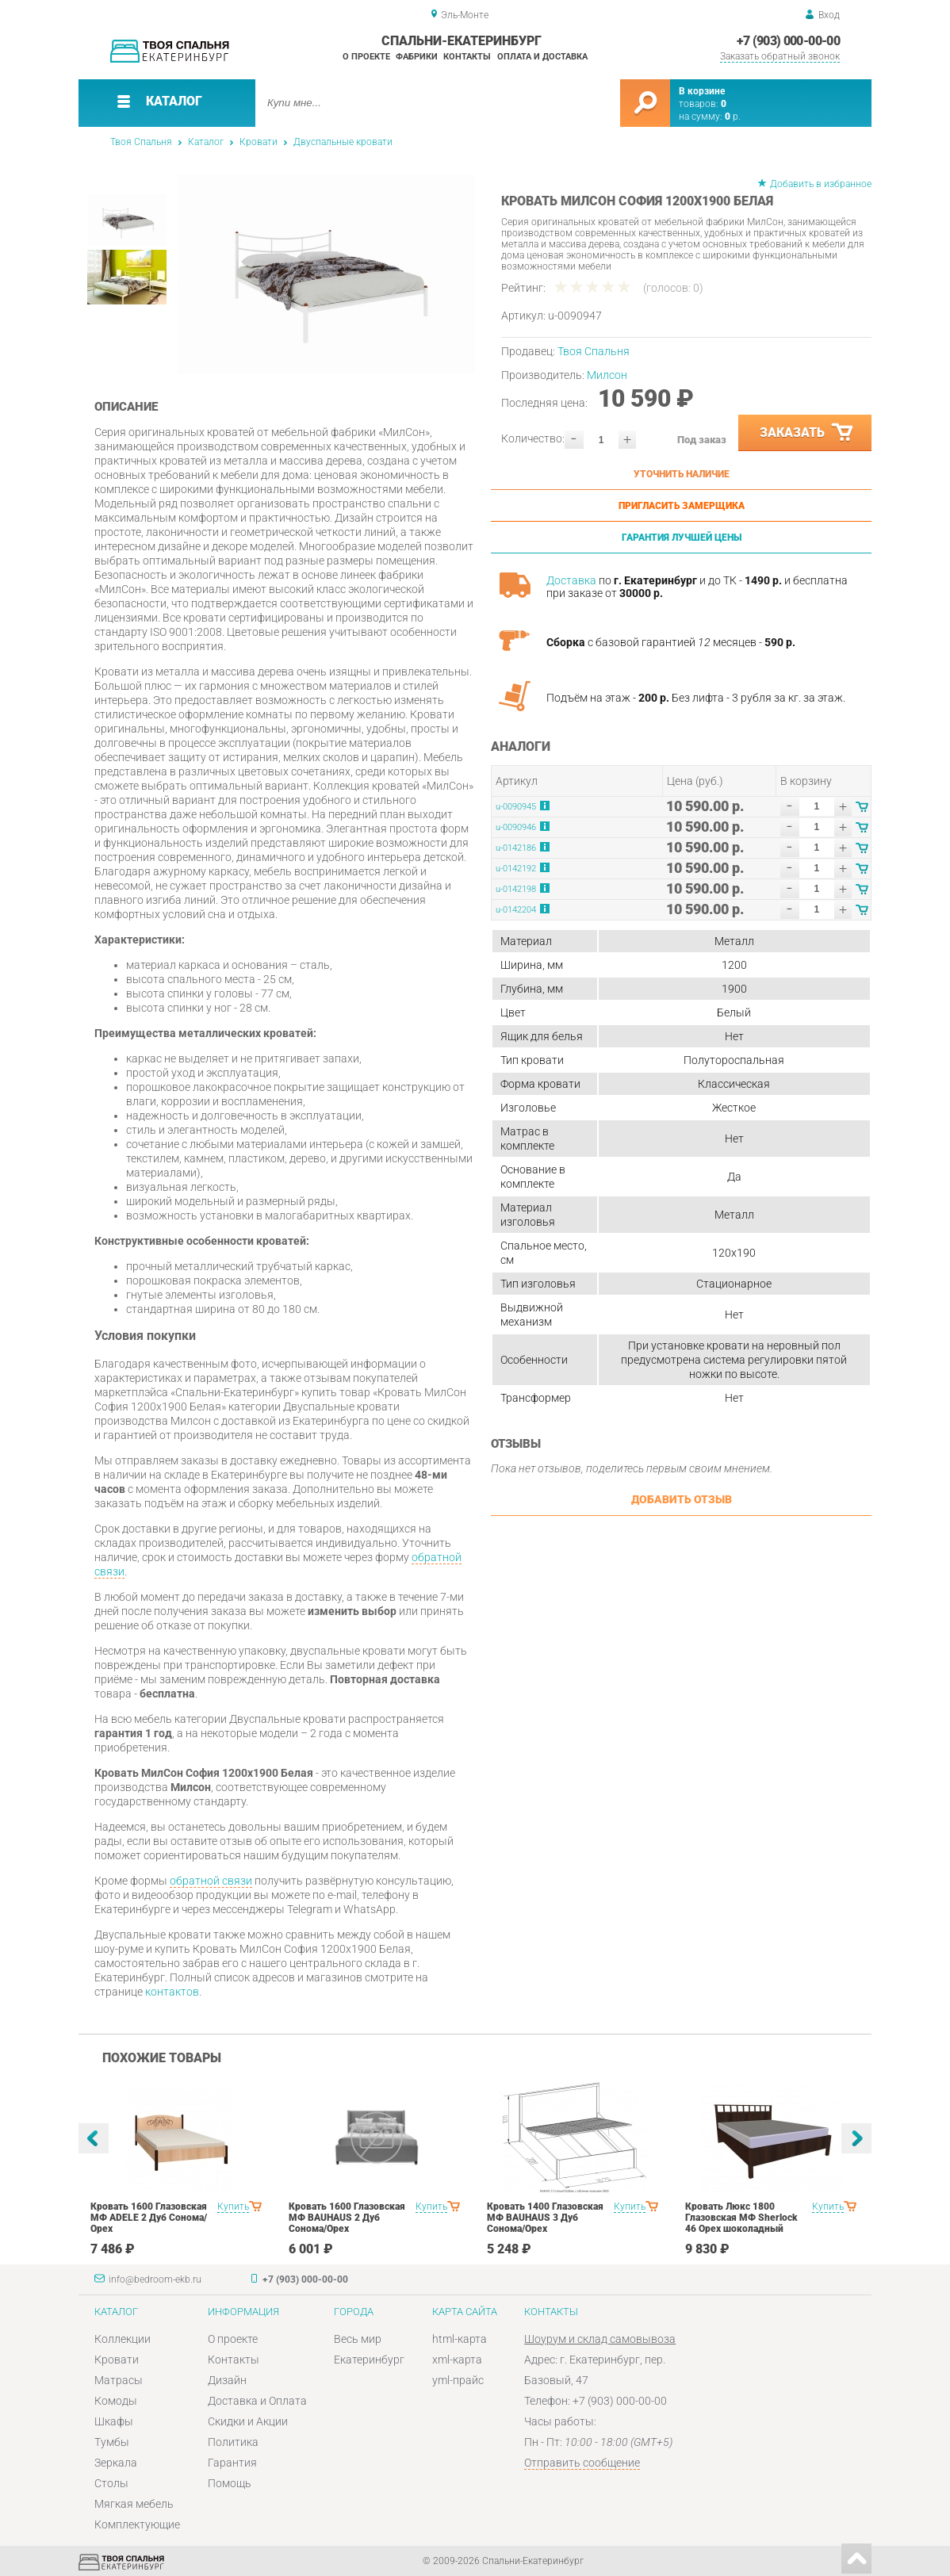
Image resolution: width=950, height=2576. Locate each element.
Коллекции (122, 2339)
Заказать (807, 433)
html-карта (459, 2339)
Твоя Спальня (141, 141)
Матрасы (118, 2380)
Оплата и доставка (542, 57)
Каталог (206, 141)
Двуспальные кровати (343, 141)
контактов (172, 1991)
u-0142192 (516, 868)
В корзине (702, 91)
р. (733, 116)
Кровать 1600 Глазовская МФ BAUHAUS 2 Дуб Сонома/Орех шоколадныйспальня (347, 2223)
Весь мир (357, 2339)
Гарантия (232, 2462)
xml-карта (457, 2359)
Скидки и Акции (248, 2421)
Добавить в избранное (820, 183)
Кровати (258, 141)
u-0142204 (516, 910)
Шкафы (113, 2421)
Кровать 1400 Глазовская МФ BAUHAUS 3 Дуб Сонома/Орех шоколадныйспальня (545, 2223)
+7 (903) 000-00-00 (788, 40)
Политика (233, 2442)
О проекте (366, 57)
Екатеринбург (369, 2359)
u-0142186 (516, 848)
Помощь (229, 2483)
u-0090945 (516, 807)
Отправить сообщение (582, 2462)
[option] (326, 273)
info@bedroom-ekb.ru (155, 2279)
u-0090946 (516, 827)
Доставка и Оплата (257, 2400)
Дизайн (227, 2380)
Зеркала (115, 2462)
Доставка (571, 580)
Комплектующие (137, 2524)
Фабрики (417, 57)
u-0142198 (516, 889)
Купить (233, 2206)
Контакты (467, 57)
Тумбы (111, 2442)
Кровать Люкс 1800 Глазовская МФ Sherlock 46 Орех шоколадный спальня (741, 2223)
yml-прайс (458, 2380)
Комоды (115, 2400)
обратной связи (211, 1880)
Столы (111, 2483)
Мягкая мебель (134, 2504)
